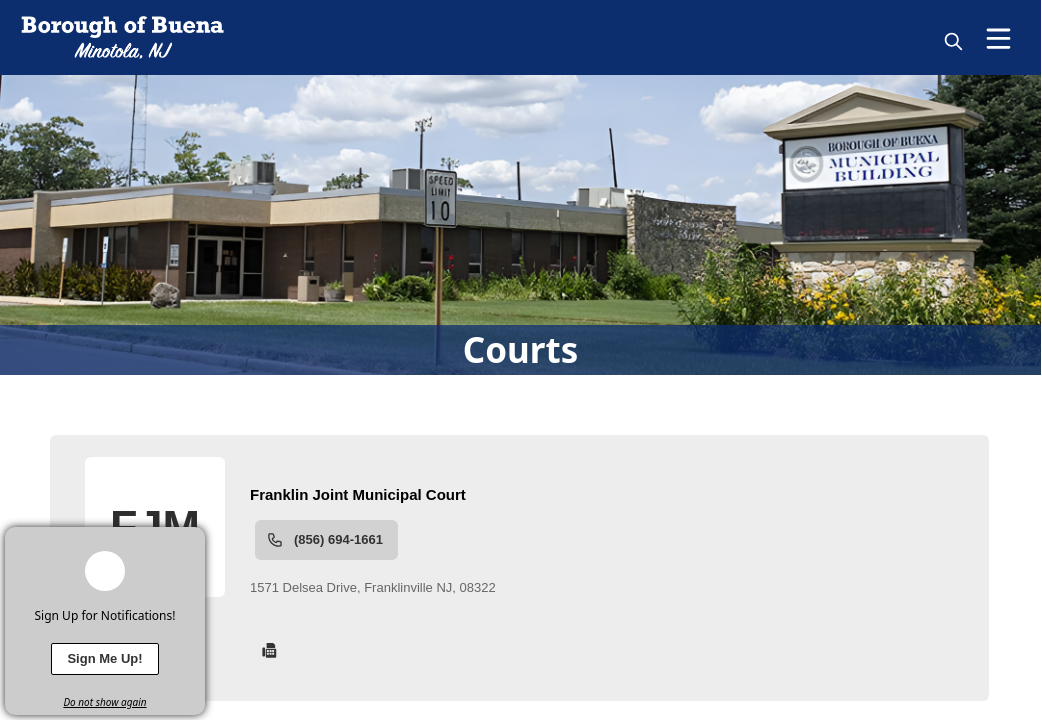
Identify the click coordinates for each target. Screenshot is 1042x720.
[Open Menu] (998, 38)
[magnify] (953, 41)
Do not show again (104, 702)
